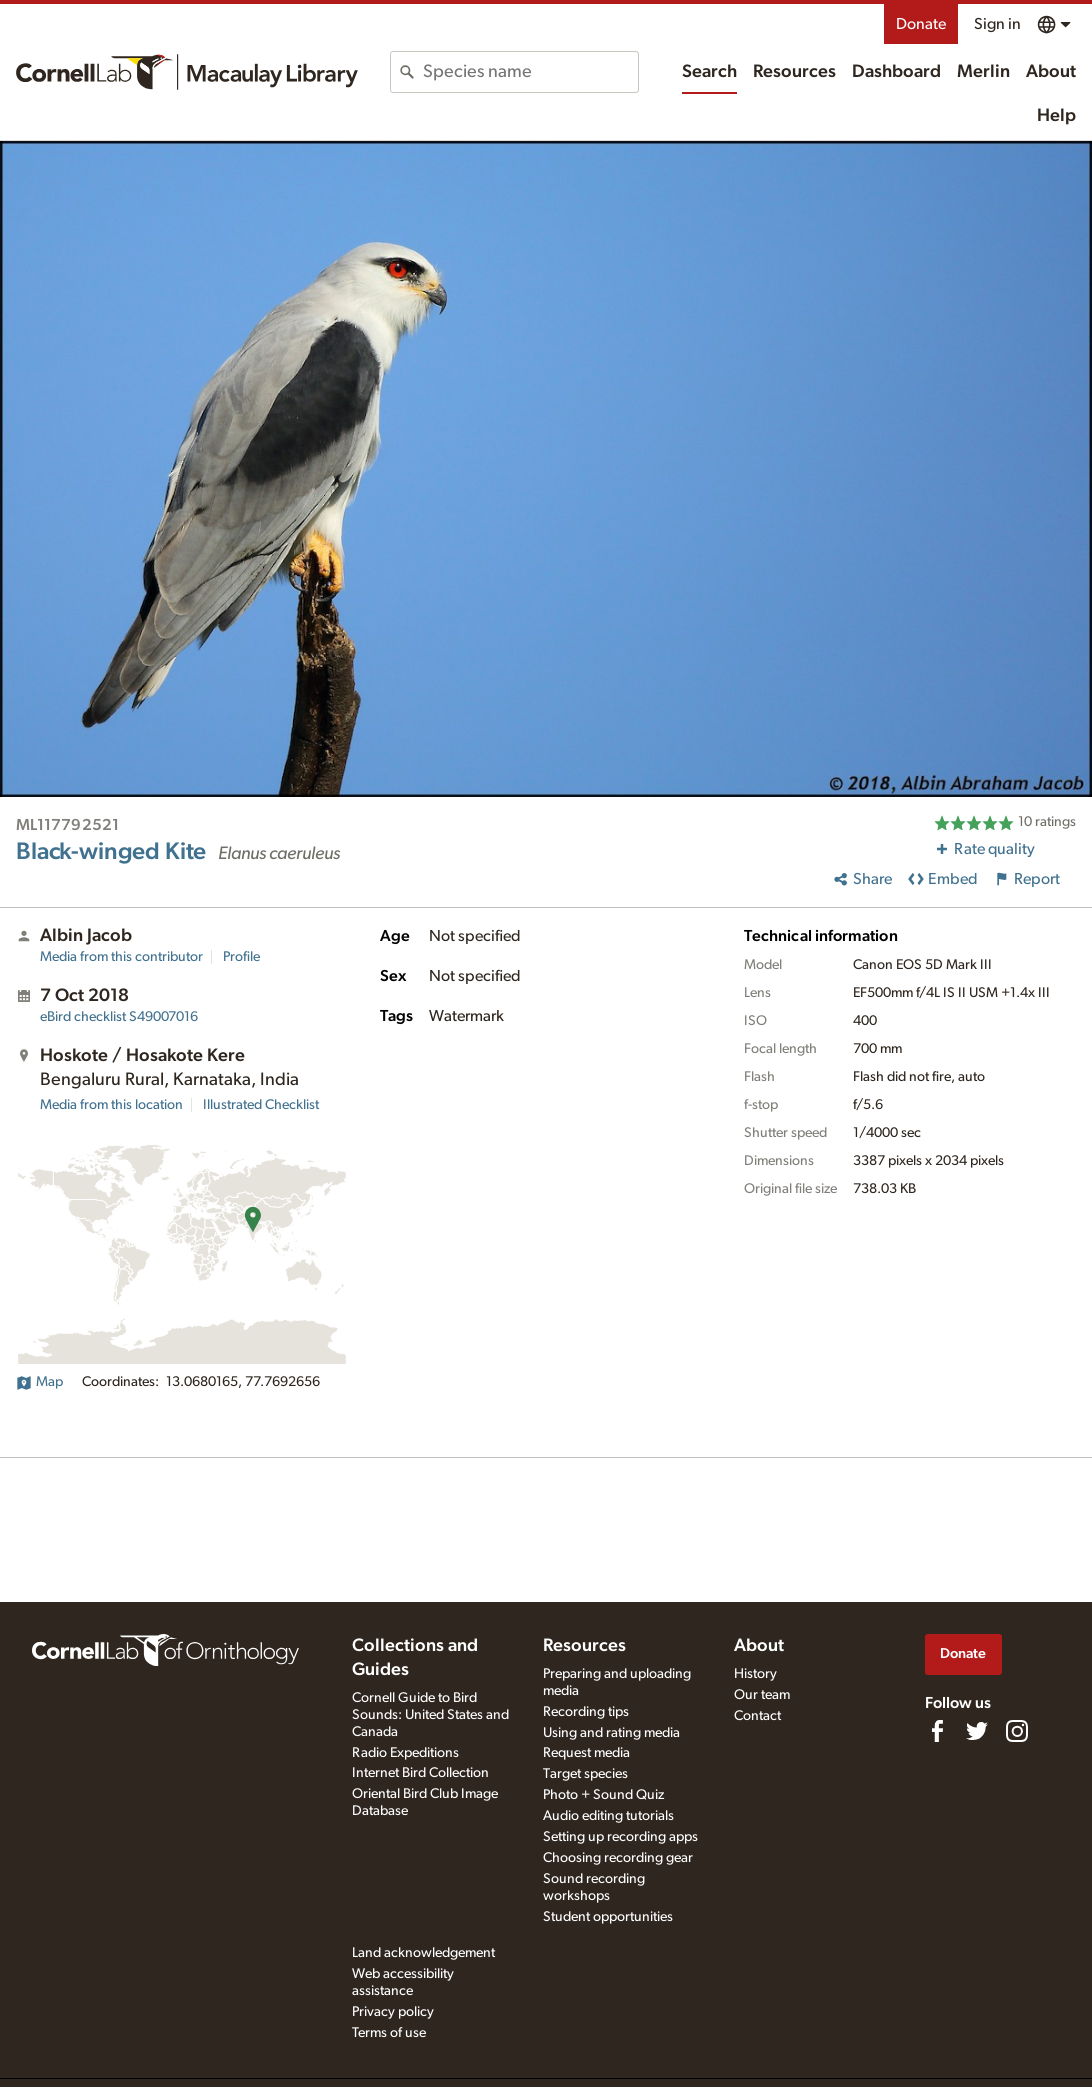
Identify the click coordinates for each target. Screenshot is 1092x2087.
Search (709, 72)
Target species (585, 1774)
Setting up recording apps (620, 1837)
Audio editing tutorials (608, 1816)
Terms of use (389, 2033)
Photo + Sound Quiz (603, 1795)
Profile (241, 957)
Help (1056, 116)
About (1051, 72)
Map (39, 1382)
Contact (757, 1716)
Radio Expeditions (405, 1753)
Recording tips (586, 1712)
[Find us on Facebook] (937, 1731)
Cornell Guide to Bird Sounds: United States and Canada (430, 1715)
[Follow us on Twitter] (977, 1731)
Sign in (997, 24)
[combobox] (530, 72)
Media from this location (111, 1105)
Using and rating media (611, 1733)
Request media (586, 1753)
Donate (921, 24)
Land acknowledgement (423, 1953)
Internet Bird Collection (420, 1773)
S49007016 (119, 1017)
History (755, 1674)
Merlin (983, 72)
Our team (762, 1695)
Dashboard (896, 72)
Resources (794, 72)
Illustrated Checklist (261, 1105)
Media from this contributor (121, 957)
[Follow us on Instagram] (1017, 1731)
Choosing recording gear (618, 1858)
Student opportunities (608, 1917)
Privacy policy (393, 2012)
